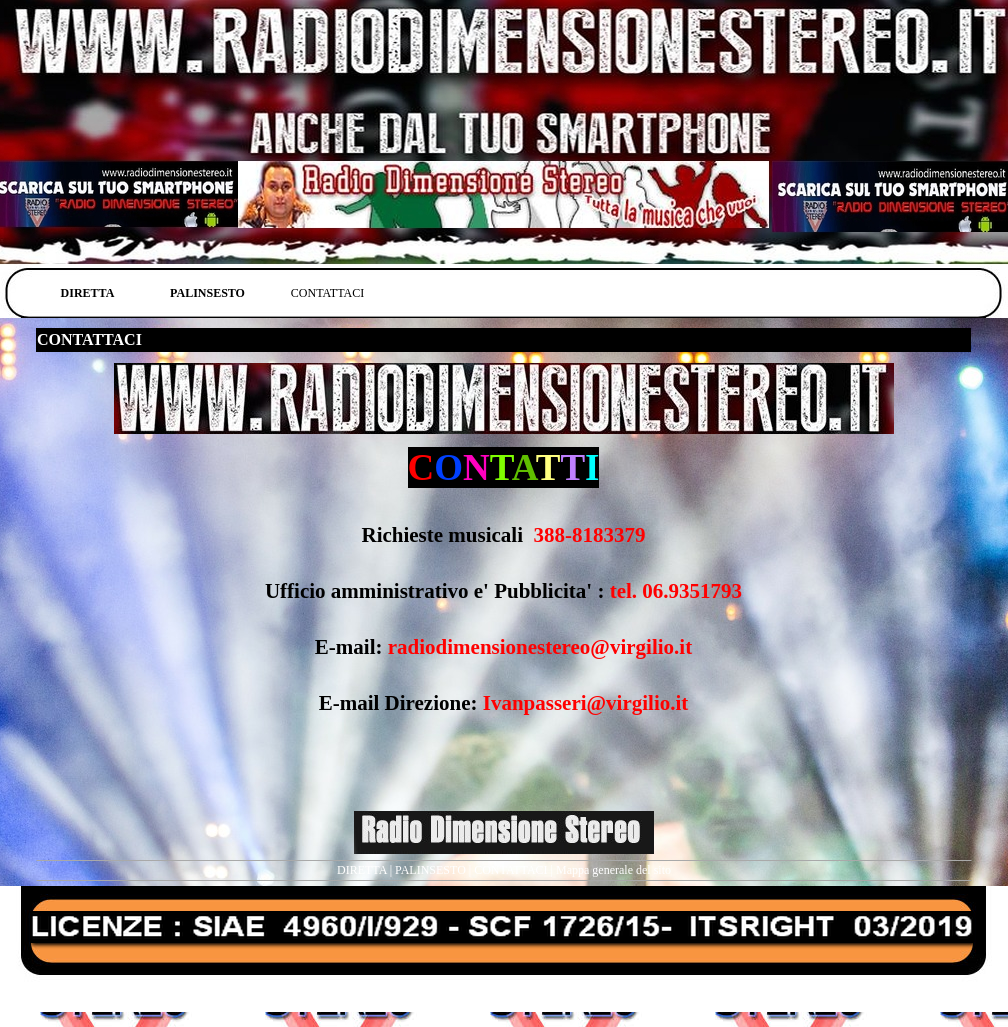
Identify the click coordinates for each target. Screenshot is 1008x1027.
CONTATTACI (510, 870)
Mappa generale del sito (613, 870)
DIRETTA (362, 870)
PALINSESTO (430, 870)
